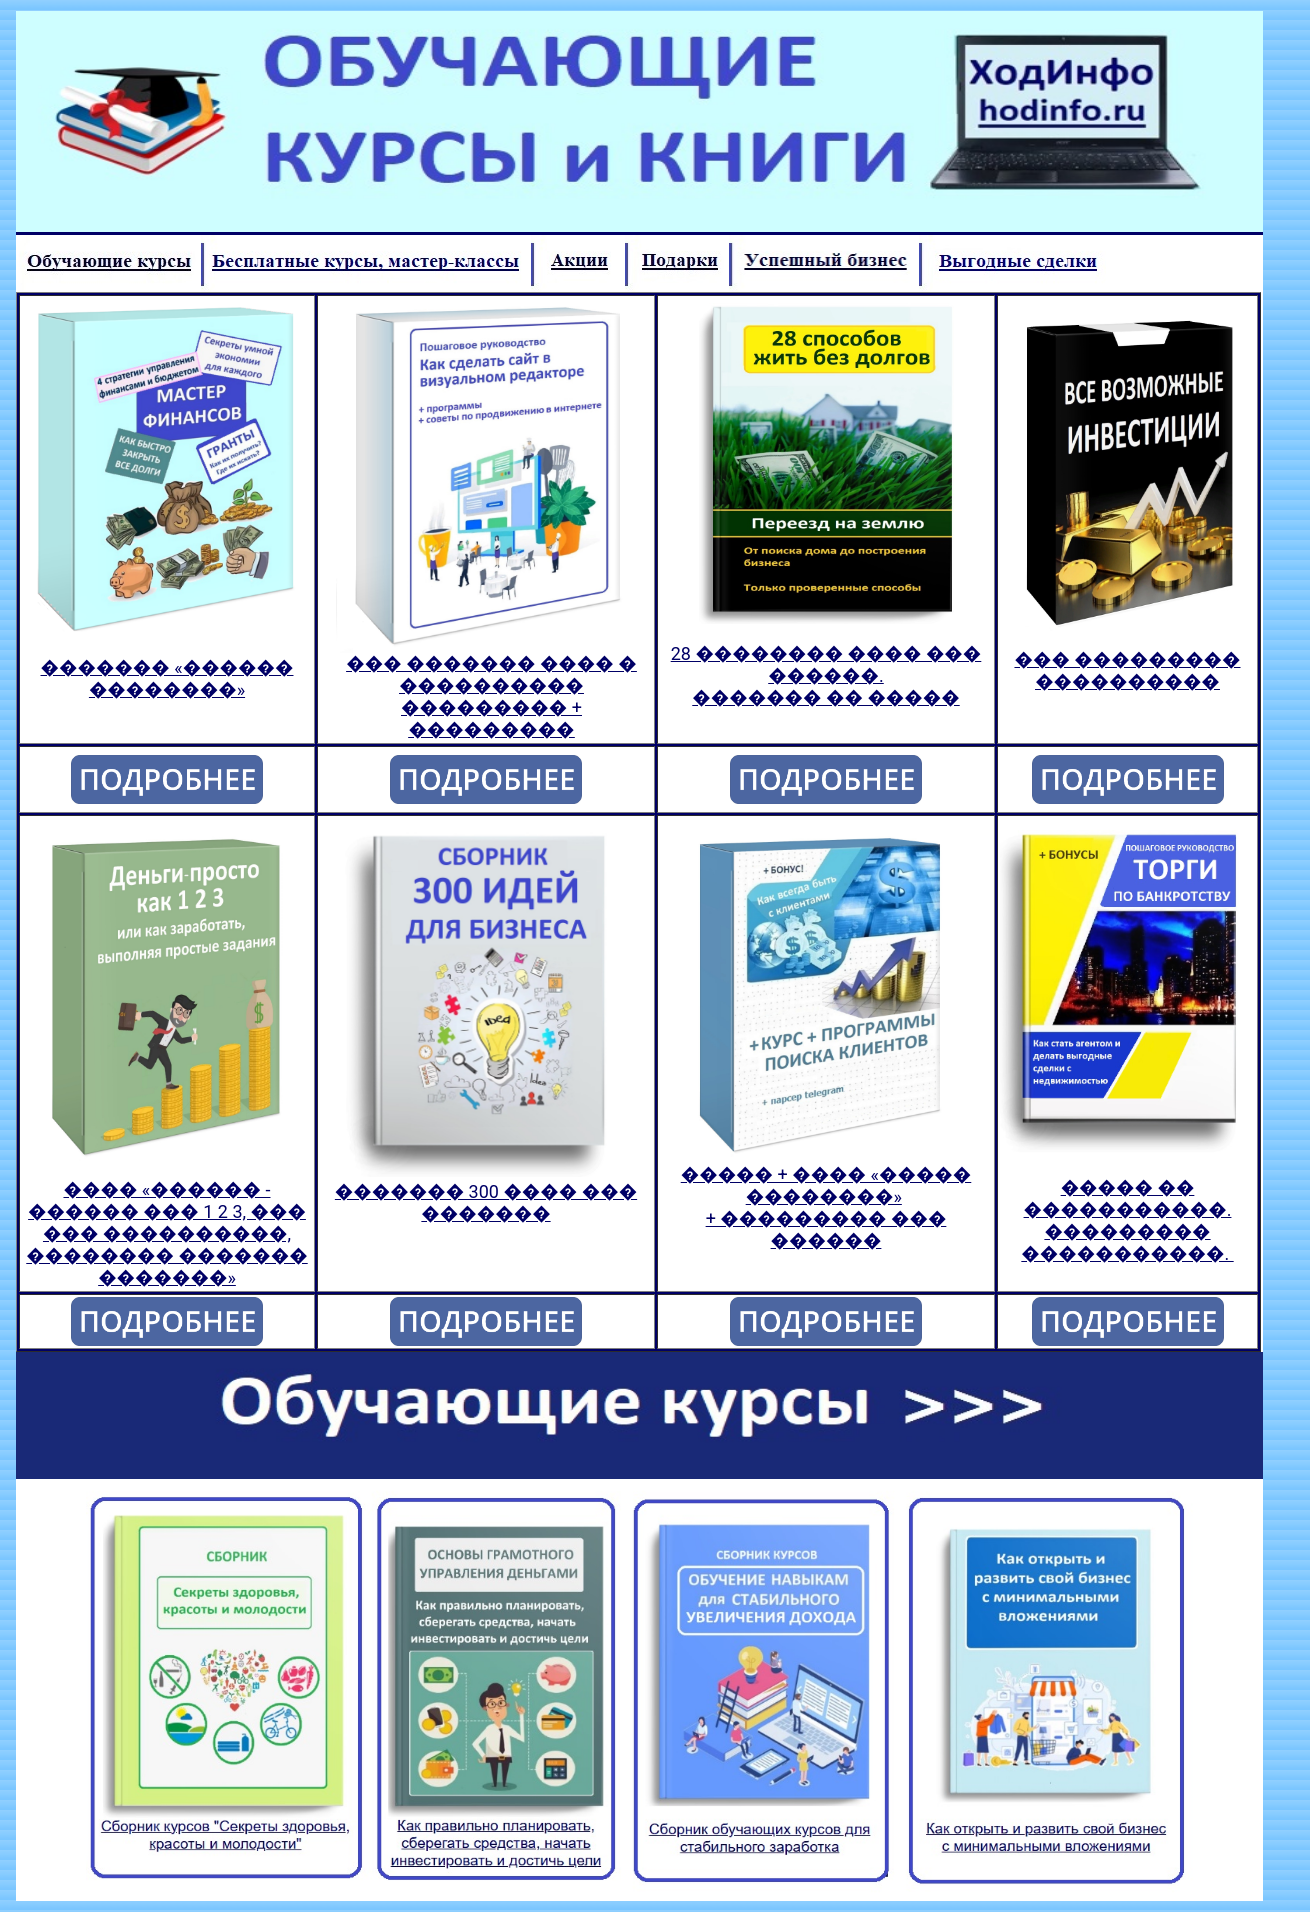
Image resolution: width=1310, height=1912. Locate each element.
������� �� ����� (825, 697)
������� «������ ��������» (167, 678)
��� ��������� (1127, 659)
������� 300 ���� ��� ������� (486, 1202)
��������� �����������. (1127, 1242)
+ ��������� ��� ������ (826, 1229)
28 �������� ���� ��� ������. (826, 664)
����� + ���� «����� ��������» (826, 1185)
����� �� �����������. (1128, 1198)
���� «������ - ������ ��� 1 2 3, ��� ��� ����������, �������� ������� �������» (166, 1233)
